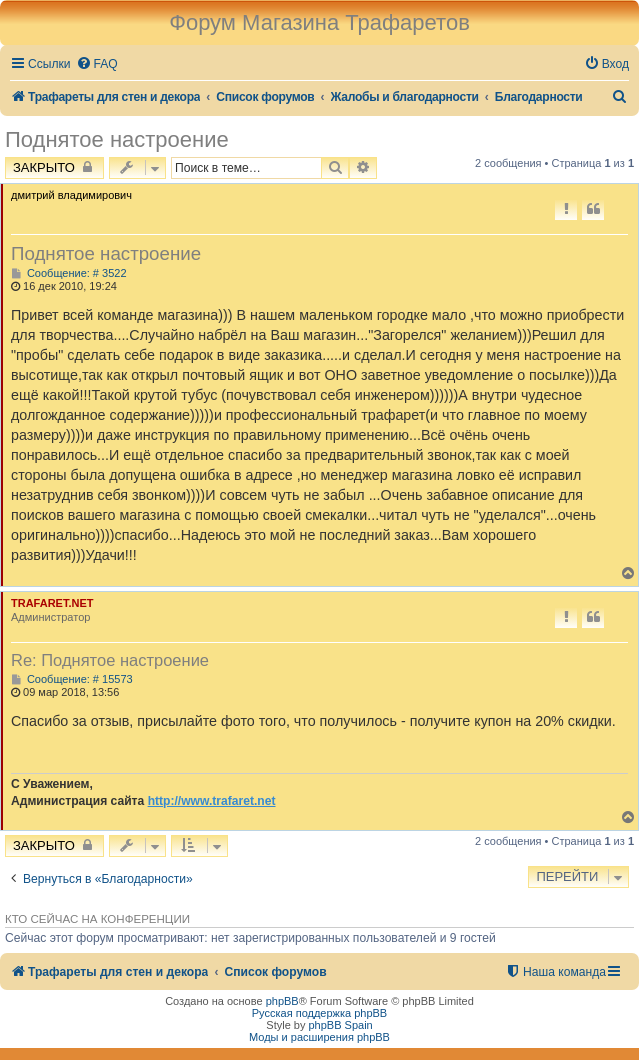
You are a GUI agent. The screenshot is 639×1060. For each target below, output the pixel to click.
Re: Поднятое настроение (110, 660)
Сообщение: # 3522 (69, 273)
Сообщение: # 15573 (72, 679)
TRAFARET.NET (52, 603)
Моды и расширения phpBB (319, 1037)
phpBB (282, 1001)
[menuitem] (97, 64)
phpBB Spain (340, 1025)
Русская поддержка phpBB (319, 1013)
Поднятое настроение (117, 139)
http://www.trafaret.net (212, 801)
